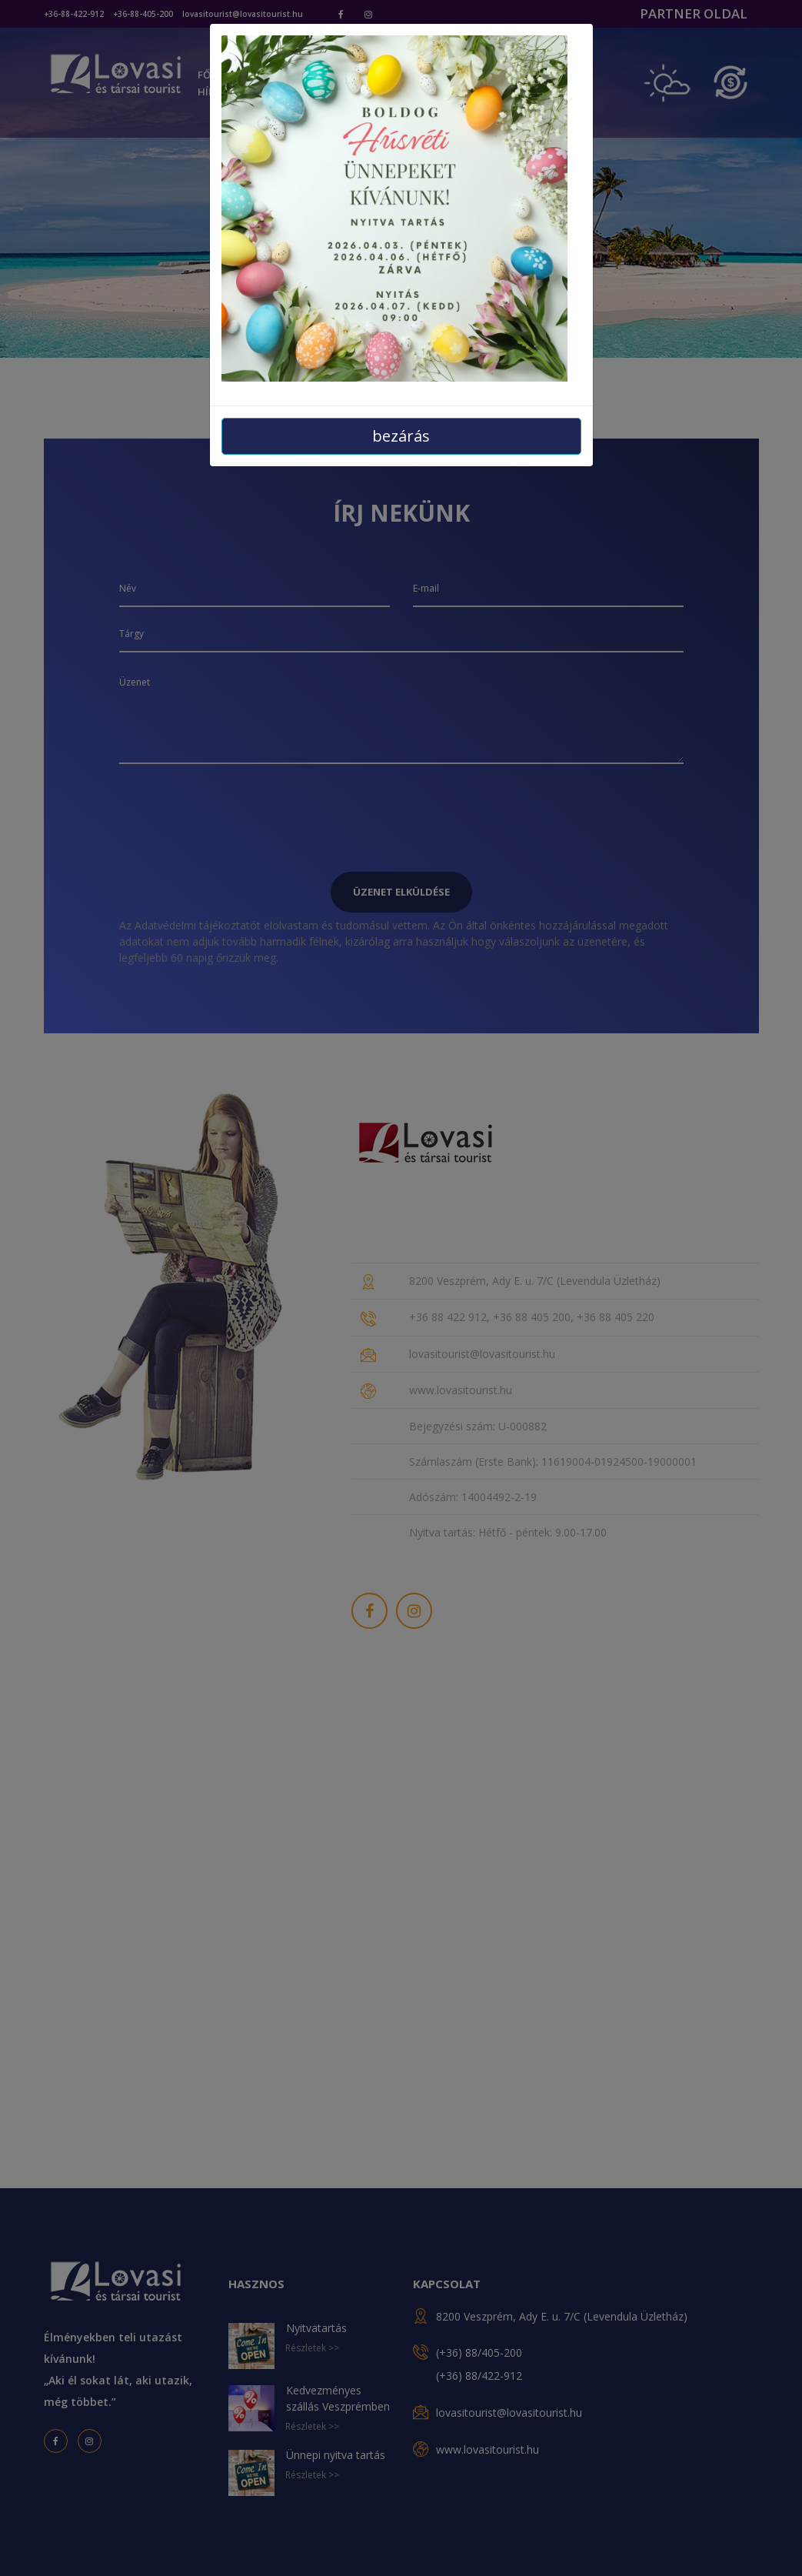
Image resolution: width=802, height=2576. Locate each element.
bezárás (401, 435)
